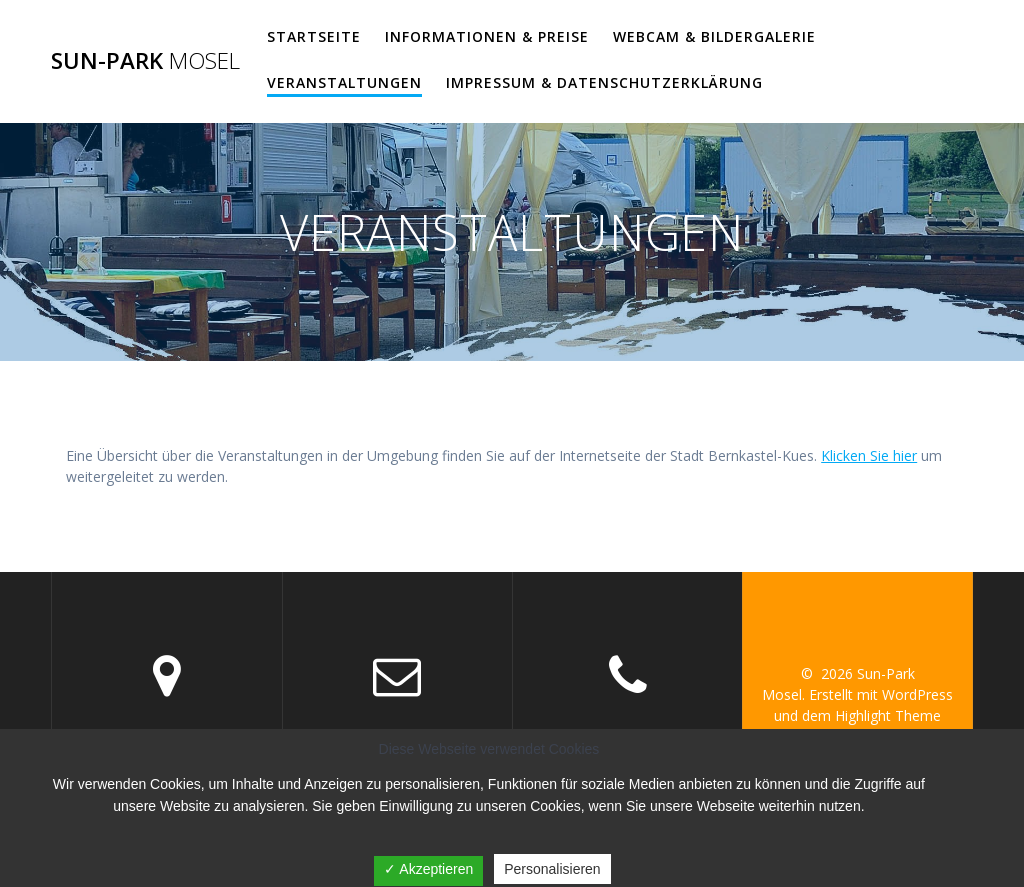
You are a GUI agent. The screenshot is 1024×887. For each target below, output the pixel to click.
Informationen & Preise (487, 36)
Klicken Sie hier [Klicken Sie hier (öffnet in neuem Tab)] (869, 455)
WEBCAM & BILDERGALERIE (714, 36)
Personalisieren (552, 869)
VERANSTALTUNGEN (344, 82)
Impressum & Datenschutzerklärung (604, 82)
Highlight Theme (888, 715)
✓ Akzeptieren (428, 869)
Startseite (314, 36)
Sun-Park (145, 61)
